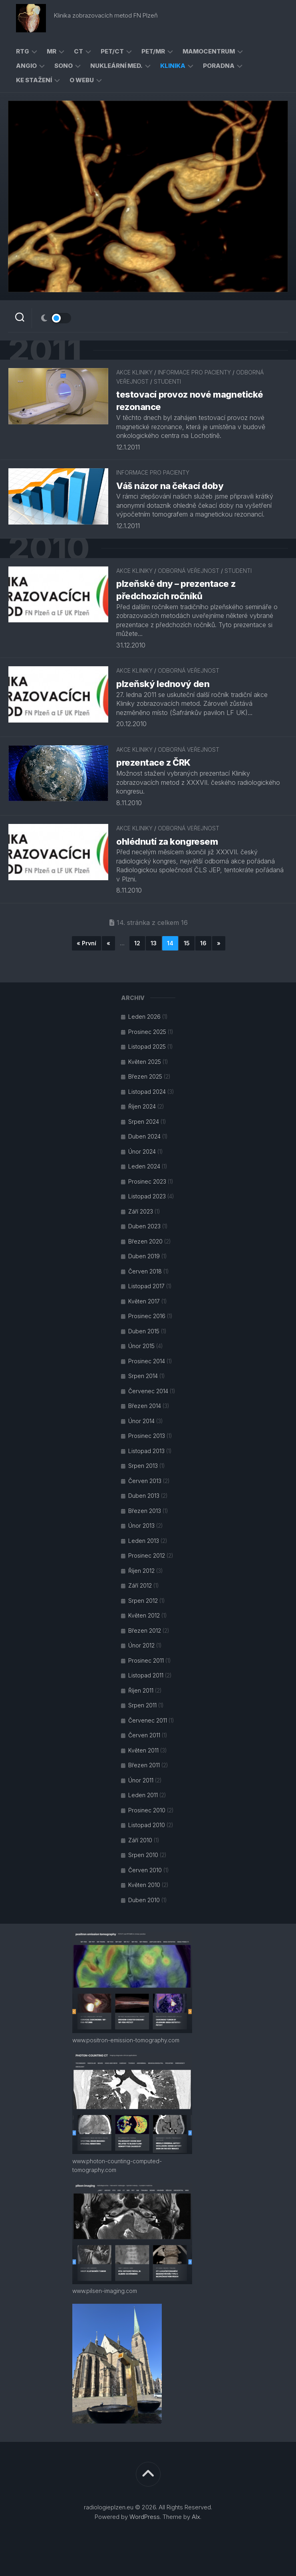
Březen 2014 (144, 1405)
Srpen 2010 (143, 1854)
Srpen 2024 (143, 1121)
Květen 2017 (144, 1301)
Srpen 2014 (143, 1375)
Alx (196, 2517)
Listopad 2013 (146, 1450)
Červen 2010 (145, 1870)
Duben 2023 (144, 1226)
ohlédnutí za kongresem (167, 841)
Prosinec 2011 (146, 1660)
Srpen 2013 (143, 1465)
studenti (167, 381)
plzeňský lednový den (162, 684)
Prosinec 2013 (146, 1435)
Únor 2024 (142, 1151)
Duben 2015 (143, 1331)
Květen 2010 (144, 1884)
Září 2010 (140, 1840)
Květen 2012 (144, 1615)
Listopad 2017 (146, 1286)
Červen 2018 (145, 1271)
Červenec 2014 (148, 1391)
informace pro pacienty (194, 372)
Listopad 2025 (147, 1046)
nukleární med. (116, 65)
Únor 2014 (141, 1421)
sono (63, 65)
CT (78, 51)
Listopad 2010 (146, 1825)
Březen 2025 (145, 1076)
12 (137, 943)
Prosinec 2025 (147, 1031)
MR (51, 51)
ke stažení (34, 80)
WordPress (144, 2517)
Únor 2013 (141, 1525)
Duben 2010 (144, 1900)
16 (203, 943)
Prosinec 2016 (146, 1316)
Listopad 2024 (147, 1091)
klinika (172, 65)
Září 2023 (140, 1211)
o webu (82, 80)
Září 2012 (140, 1585)
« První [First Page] (86, 943)
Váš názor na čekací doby (169, 486)
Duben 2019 (144, 1256)
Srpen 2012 (143, 1600)
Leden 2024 (144, 1166)
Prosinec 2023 (147, 1181)
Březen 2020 (145, 1241)
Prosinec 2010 (146, 1810)
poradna (218, 65)
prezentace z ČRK (153, 762)
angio (26, 65)
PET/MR (153, 51)
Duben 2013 (143, 1495)
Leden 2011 (143, 1795)
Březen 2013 (144, 1510)
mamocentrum (209, 51)
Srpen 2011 (142, 1705)
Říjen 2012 (141, 1570)
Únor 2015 (141, 1345)
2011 (44, 350)
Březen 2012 (144, 1630)
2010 (48, 548)
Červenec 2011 (147, 1720)
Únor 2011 (140, 1780)
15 (187, 943)
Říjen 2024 (142, 1106)
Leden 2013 (143, 1540)
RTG (22, 51)
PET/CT (112, 51)
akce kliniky (134, 372)
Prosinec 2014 (146, 1361)
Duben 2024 (144, 1136)
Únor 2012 (141, 1645)
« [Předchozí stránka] (108, 943)
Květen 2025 (144, 1061)
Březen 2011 (144, 1765)
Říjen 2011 (140, 1690)
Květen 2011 (143, 1750)
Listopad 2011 (145, 1675)
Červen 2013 (144, 1480)
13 (154, 943)
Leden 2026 (144, 1016)
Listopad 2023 (147, 1196)
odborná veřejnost (188, 570)
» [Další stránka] (219, 943)
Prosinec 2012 (146, 1555)
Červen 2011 (144, 1735)
